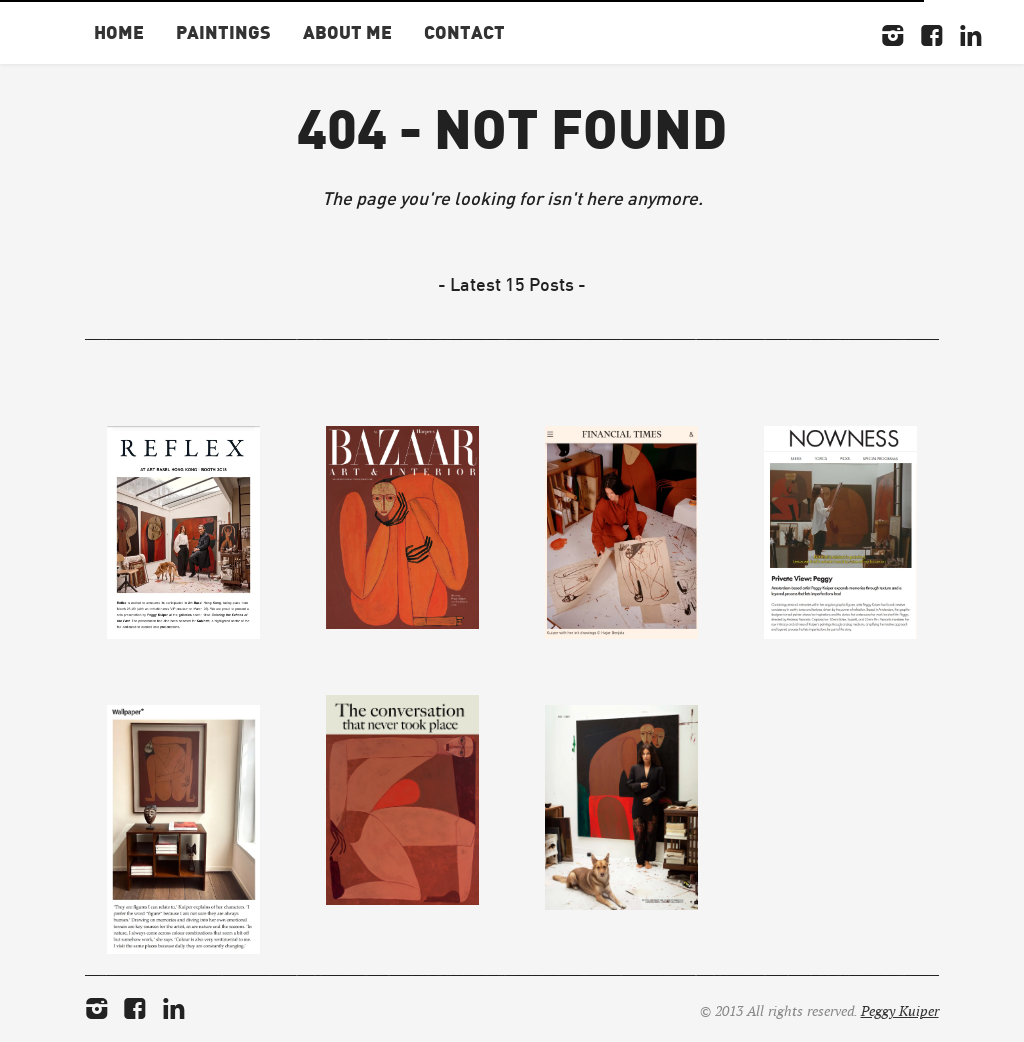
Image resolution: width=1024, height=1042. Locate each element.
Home (119, 31)
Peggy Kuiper (900, 1011)
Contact (464, 31)
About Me (347, 31)
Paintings (223, 31)
